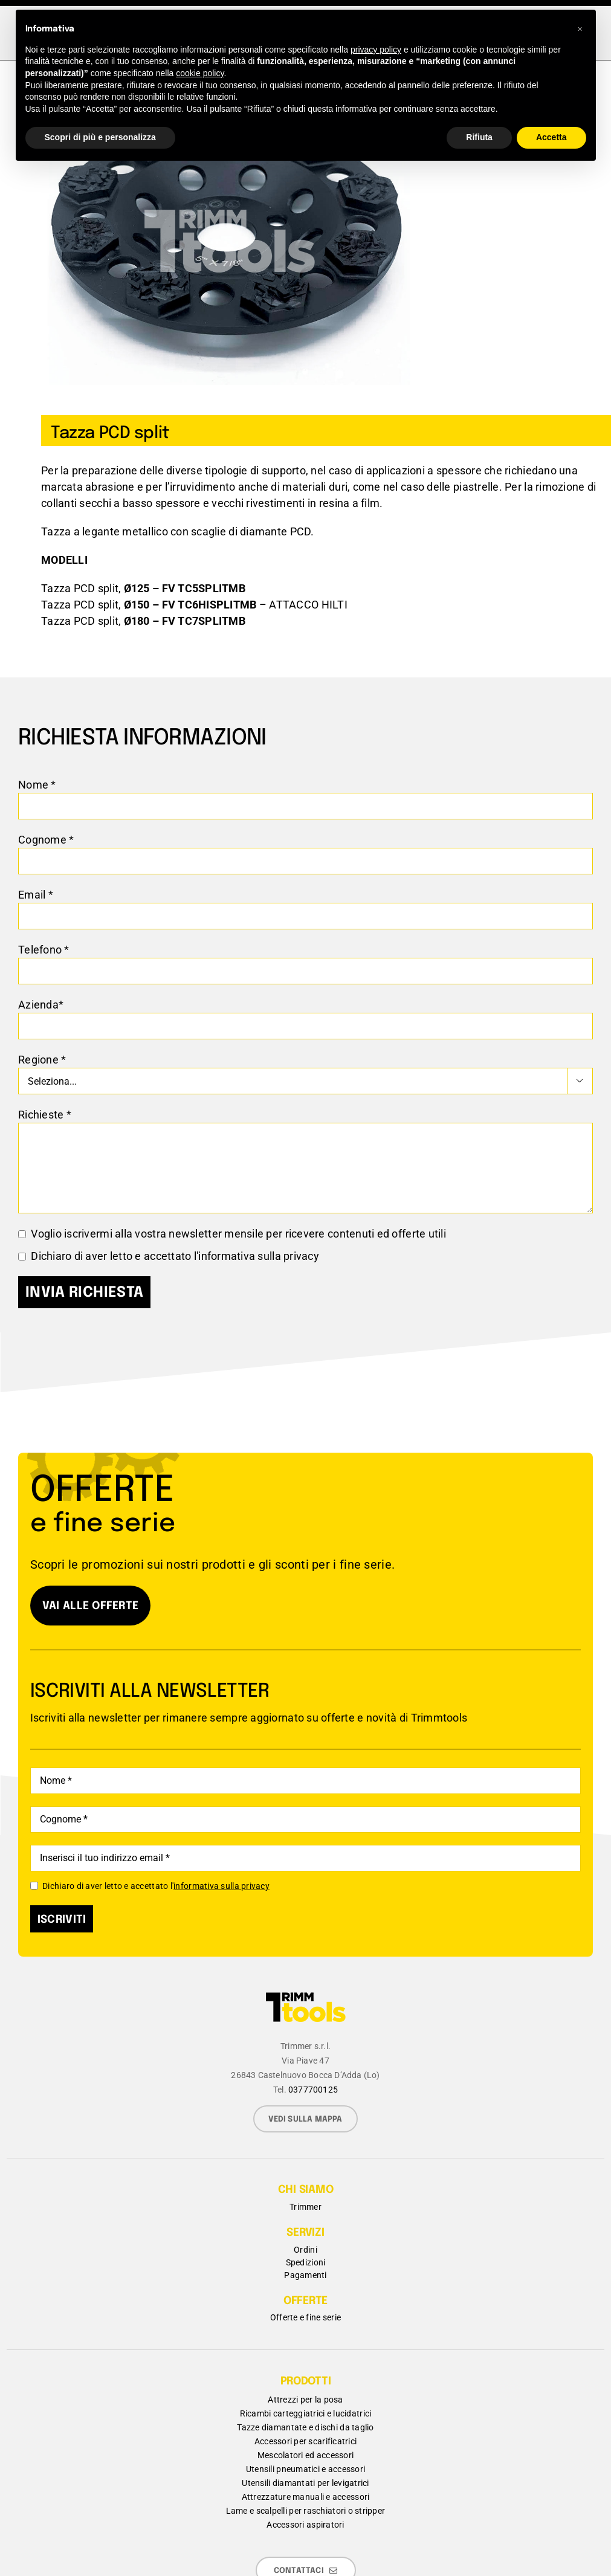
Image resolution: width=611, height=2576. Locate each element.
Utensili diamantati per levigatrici (305, 2483)
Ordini (305, 2250)
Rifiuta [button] (479, 137)
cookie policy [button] (200, 73)
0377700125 (313, 2089)
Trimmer (305, 2207)
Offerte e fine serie (305, 2317)
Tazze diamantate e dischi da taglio (305, 2427)
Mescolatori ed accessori (305, 2455)
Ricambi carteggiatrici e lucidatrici (306, 2413)
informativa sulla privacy (258, 1256)
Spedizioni (306, 2262)
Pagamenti (305, 2275)
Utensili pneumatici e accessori (305, 2469)
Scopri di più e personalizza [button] (100, 137)
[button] (580, 29)
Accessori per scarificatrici (305, 2441)
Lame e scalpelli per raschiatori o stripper (306, 2511)
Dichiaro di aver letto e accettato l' (150, 1886)
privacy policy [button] (376, 49)
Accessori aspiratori (305, 2524)
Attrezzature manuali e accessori (306, 2497)
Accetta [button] (551, 137)
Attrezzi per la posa (305, 2399)
